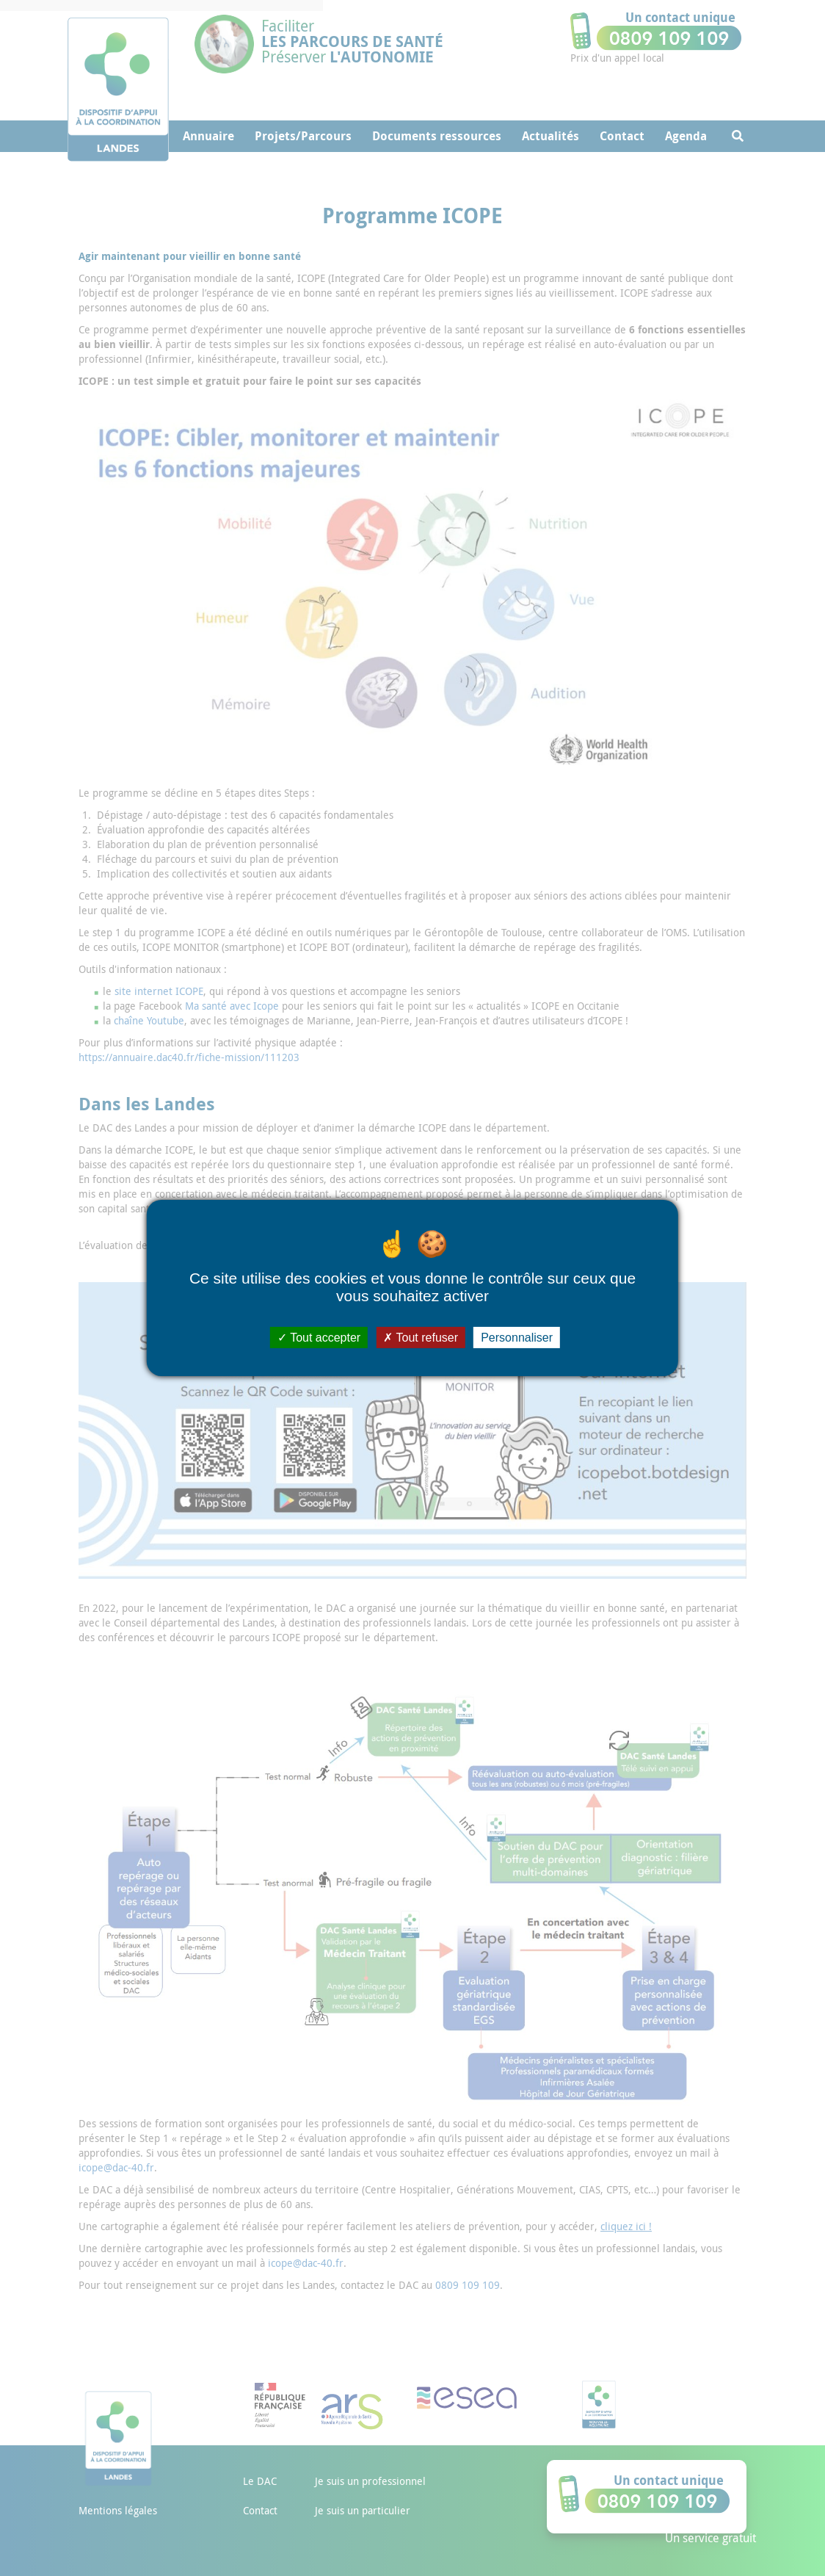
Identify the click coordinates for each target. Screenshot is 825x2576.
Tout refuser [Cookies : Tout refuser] (420, 1337)
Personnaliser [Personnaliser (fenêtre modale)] (517, 1337)
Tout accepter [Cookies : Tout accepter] (318, 1337)
